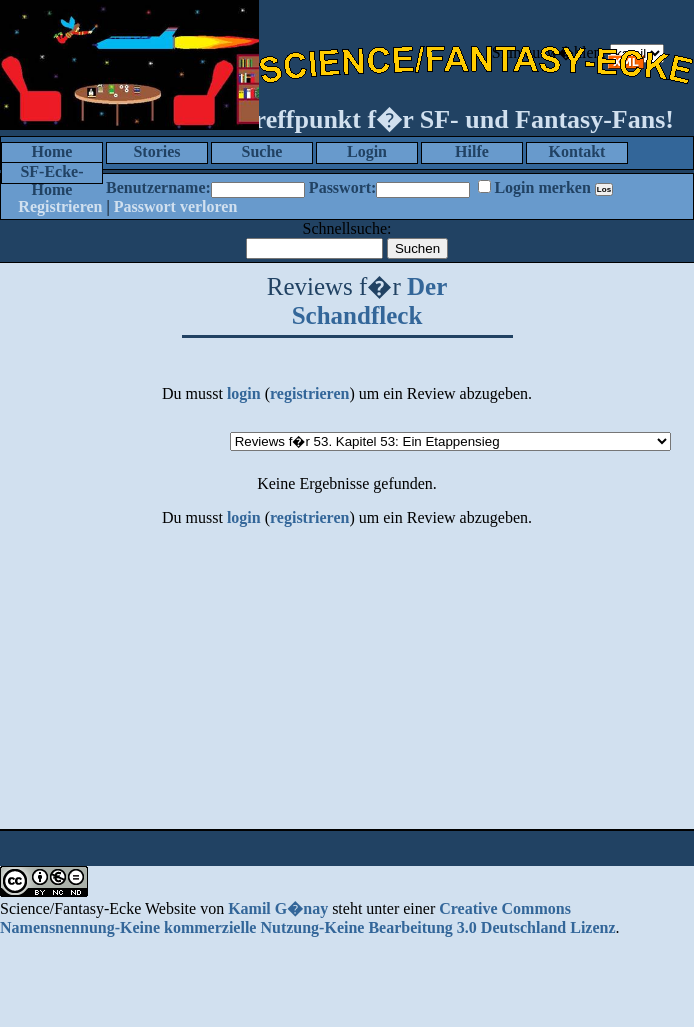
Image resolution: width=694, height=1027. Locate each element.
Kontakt (577, 151)
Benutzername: (158, 187)
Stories (156, 151)
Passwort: (343, 187)
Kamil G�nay (278, 908)
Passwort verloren (176, 206)
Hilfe (472, 151)
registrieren (309, 393)
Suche (262, 151)
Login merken (542, 187)
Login (367, 151)
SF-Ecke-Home (51, 173)
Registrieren (60, 206)
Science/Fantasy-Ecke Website (98, 908)
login (244, 393)
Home (52, 151)
